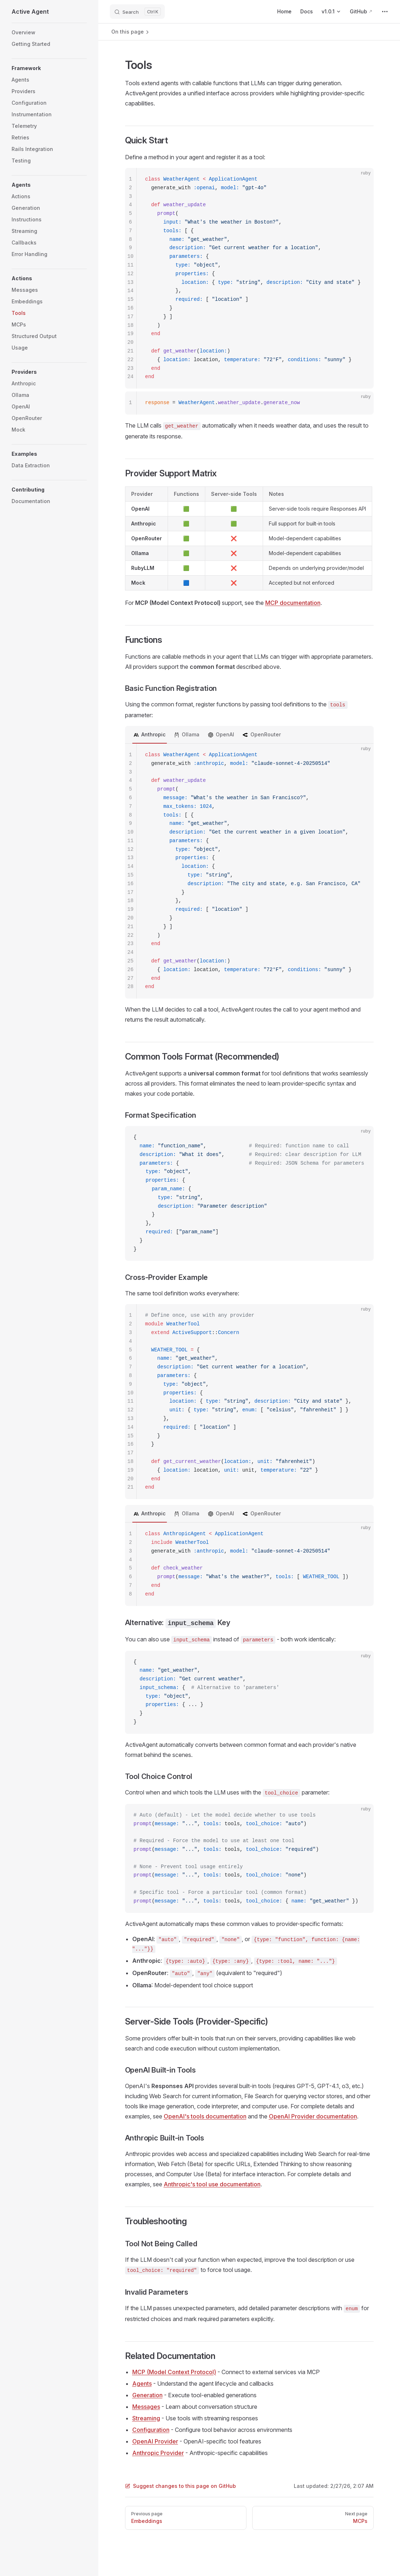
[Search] (137, 11)
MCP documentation (293, 602)
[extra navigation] (385, 11)
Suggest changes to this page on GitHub (180, 2486)
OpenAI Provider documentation (313, 2116)
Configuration (150, 2429)
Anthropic (153, 734)
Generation (147, 2395)
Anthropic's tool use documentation (212, 2184)
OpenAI (225, 734)
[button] (49, 68)
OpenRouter (265, 734)
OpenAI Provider (155, 2441)
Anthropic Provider (158, 2452)
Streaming (146, 2418)
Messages (146, 2406)
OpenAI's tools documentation (205, 2116)
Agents (142, 2383)
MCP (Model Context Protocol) (174, 2372)
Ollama (190, 734)
